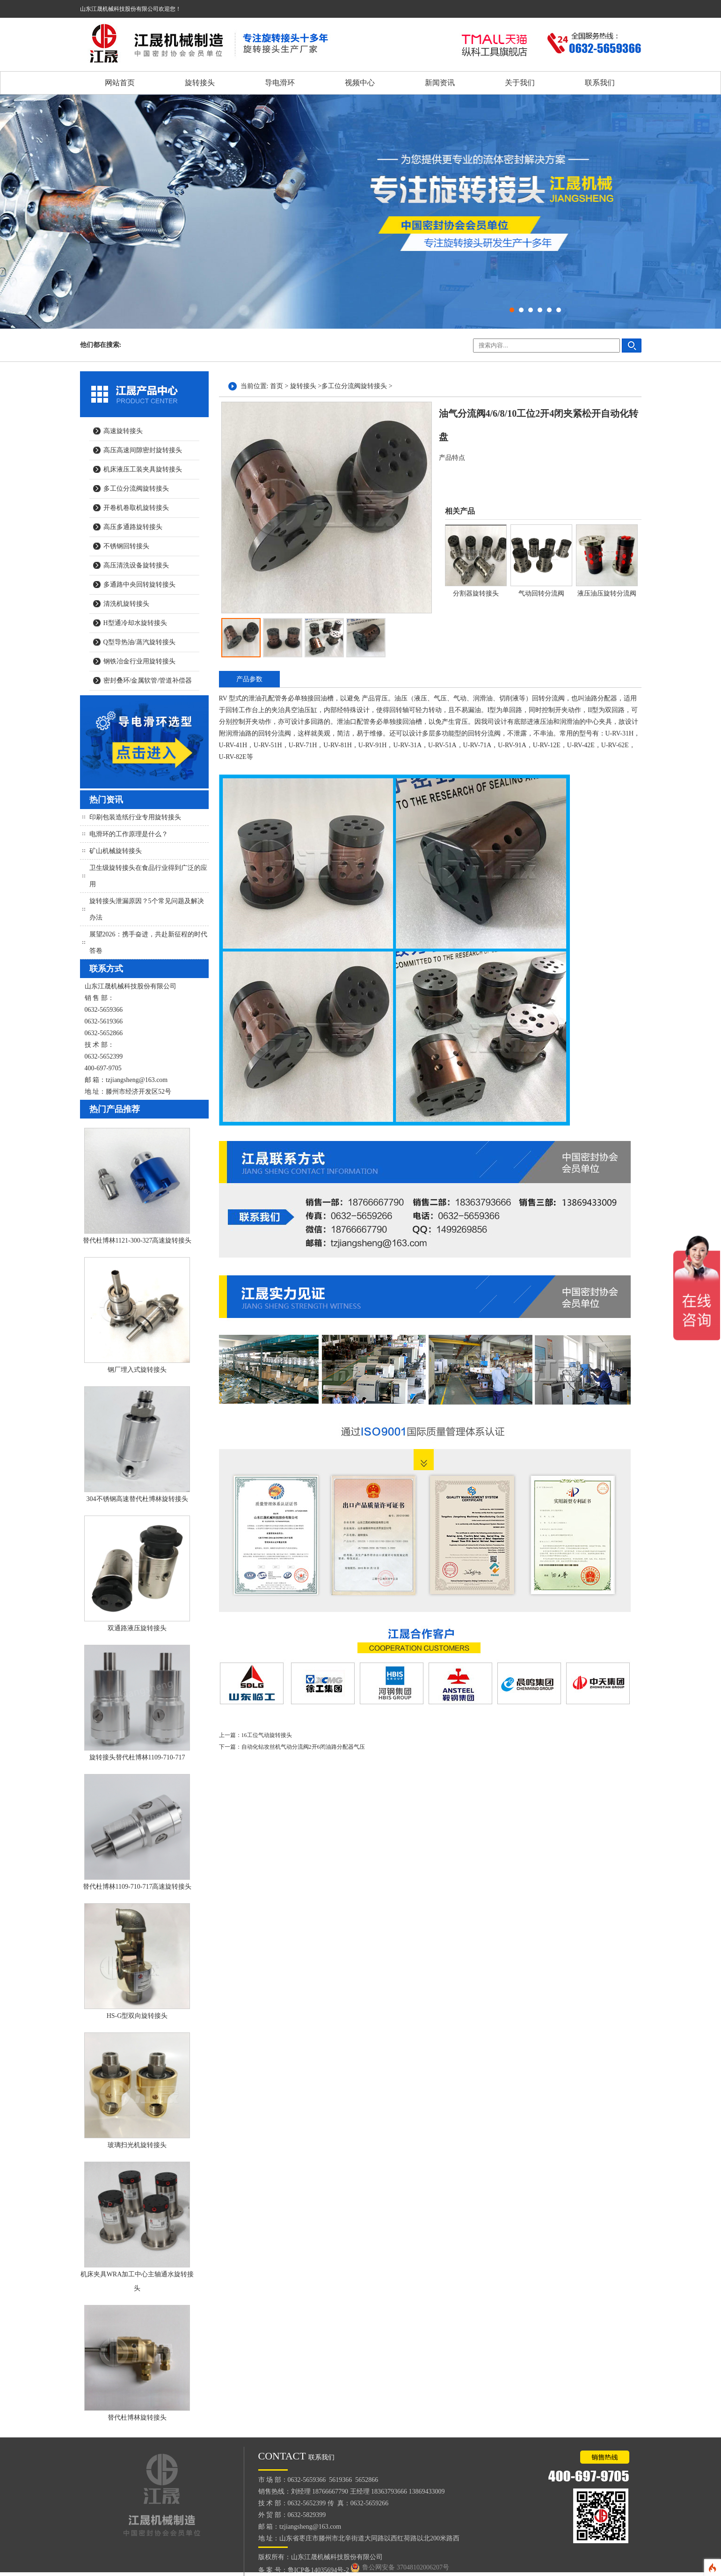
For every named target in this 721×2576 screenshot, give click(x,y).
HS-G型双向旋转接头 (137, 2015)
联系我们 (600, 83)
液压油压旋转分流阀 (606, 593)
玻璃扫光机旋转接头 (137, 2145)
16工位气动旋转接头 (266, 1735)
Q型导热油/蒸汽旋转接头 (139, 642)
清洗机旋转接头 (126, 603)
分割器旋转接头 (476, 593)
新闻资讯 (440, 83)
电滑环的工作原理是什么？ (128, 834)
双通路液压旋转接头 (137, 1628)
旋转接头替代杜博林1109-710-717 (137, 1757)
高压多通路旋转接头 (132, 526)
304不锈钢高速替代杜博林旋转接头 (137, 1498)
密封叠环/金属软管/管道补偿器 (147, 680)
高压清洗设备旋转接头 (136, 565)
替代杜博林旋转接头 (137, 2417)
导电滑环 (280, 83)
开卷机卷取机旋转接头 (136, 507)
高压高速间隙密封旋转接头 (142, 450)
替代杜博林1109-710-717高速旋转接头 (137, 1886)
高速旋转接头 (123, 430)
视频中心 (360, 83)
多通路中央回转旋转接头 (139, 584)
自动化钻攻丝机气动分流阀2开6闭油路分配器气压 (303, 1747)
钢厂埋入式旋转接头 (137, 1369)
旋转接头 (200, 83)
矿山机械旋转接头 (115, 850)
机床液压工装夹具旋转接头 (142, 469)
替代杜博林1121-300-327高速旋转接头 (137, 1240)
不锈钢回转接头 (126, 546)
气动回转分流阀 (541, 593)
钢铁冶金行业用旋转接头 (139, 661)
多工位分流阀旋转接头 (136, 488)
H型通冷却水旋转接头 (135, 622)
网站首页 (120, 83)
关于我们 (520, 83)
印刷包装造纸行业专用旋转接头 (135, 817)
